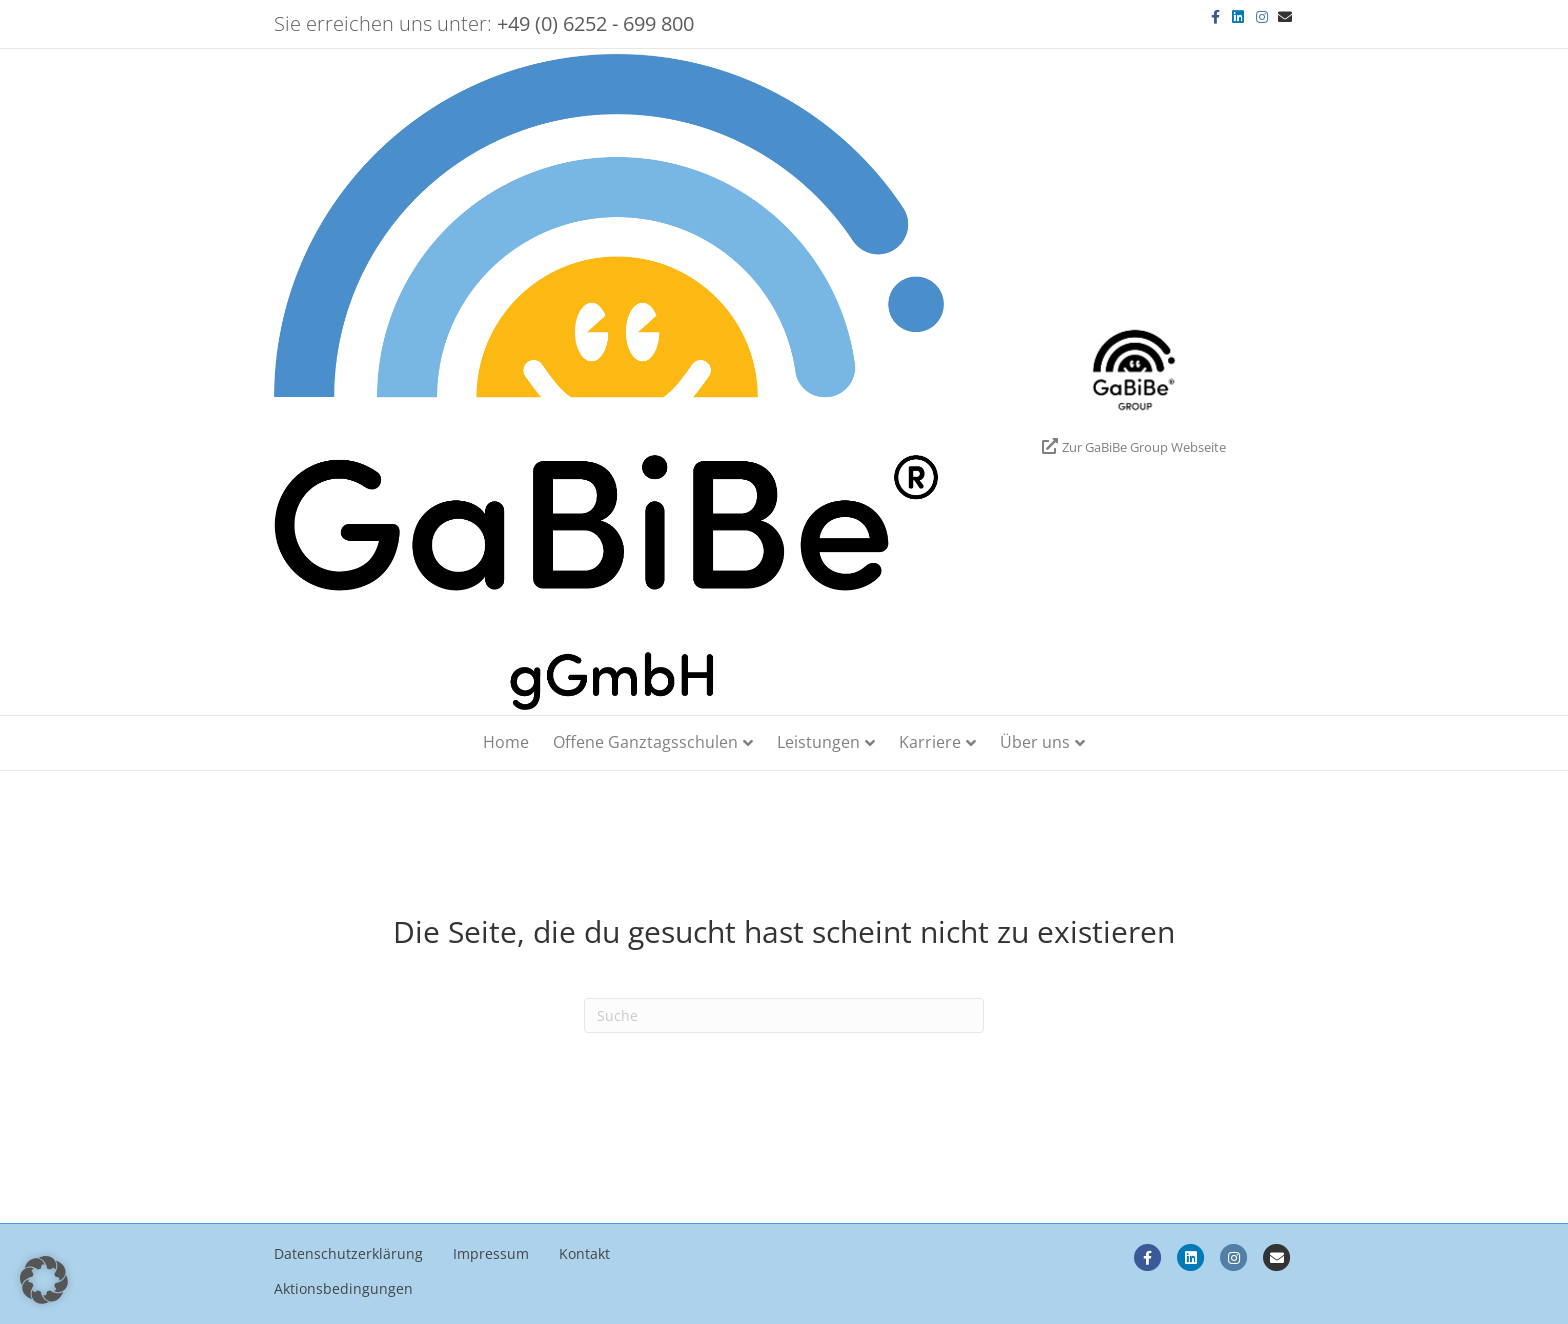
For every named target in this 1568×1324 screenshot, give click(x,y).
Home (506, 742)
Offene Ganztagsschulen (645, 742)
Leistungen (818, 742)
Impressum (491, 1253)
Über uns (1035, 742)
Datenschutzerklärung (348, 1253)
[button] (44, 1280)
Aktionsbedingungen (343, 1288)
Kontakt (584, 1253)
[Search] (784, 1015)
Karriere (930, 742)
